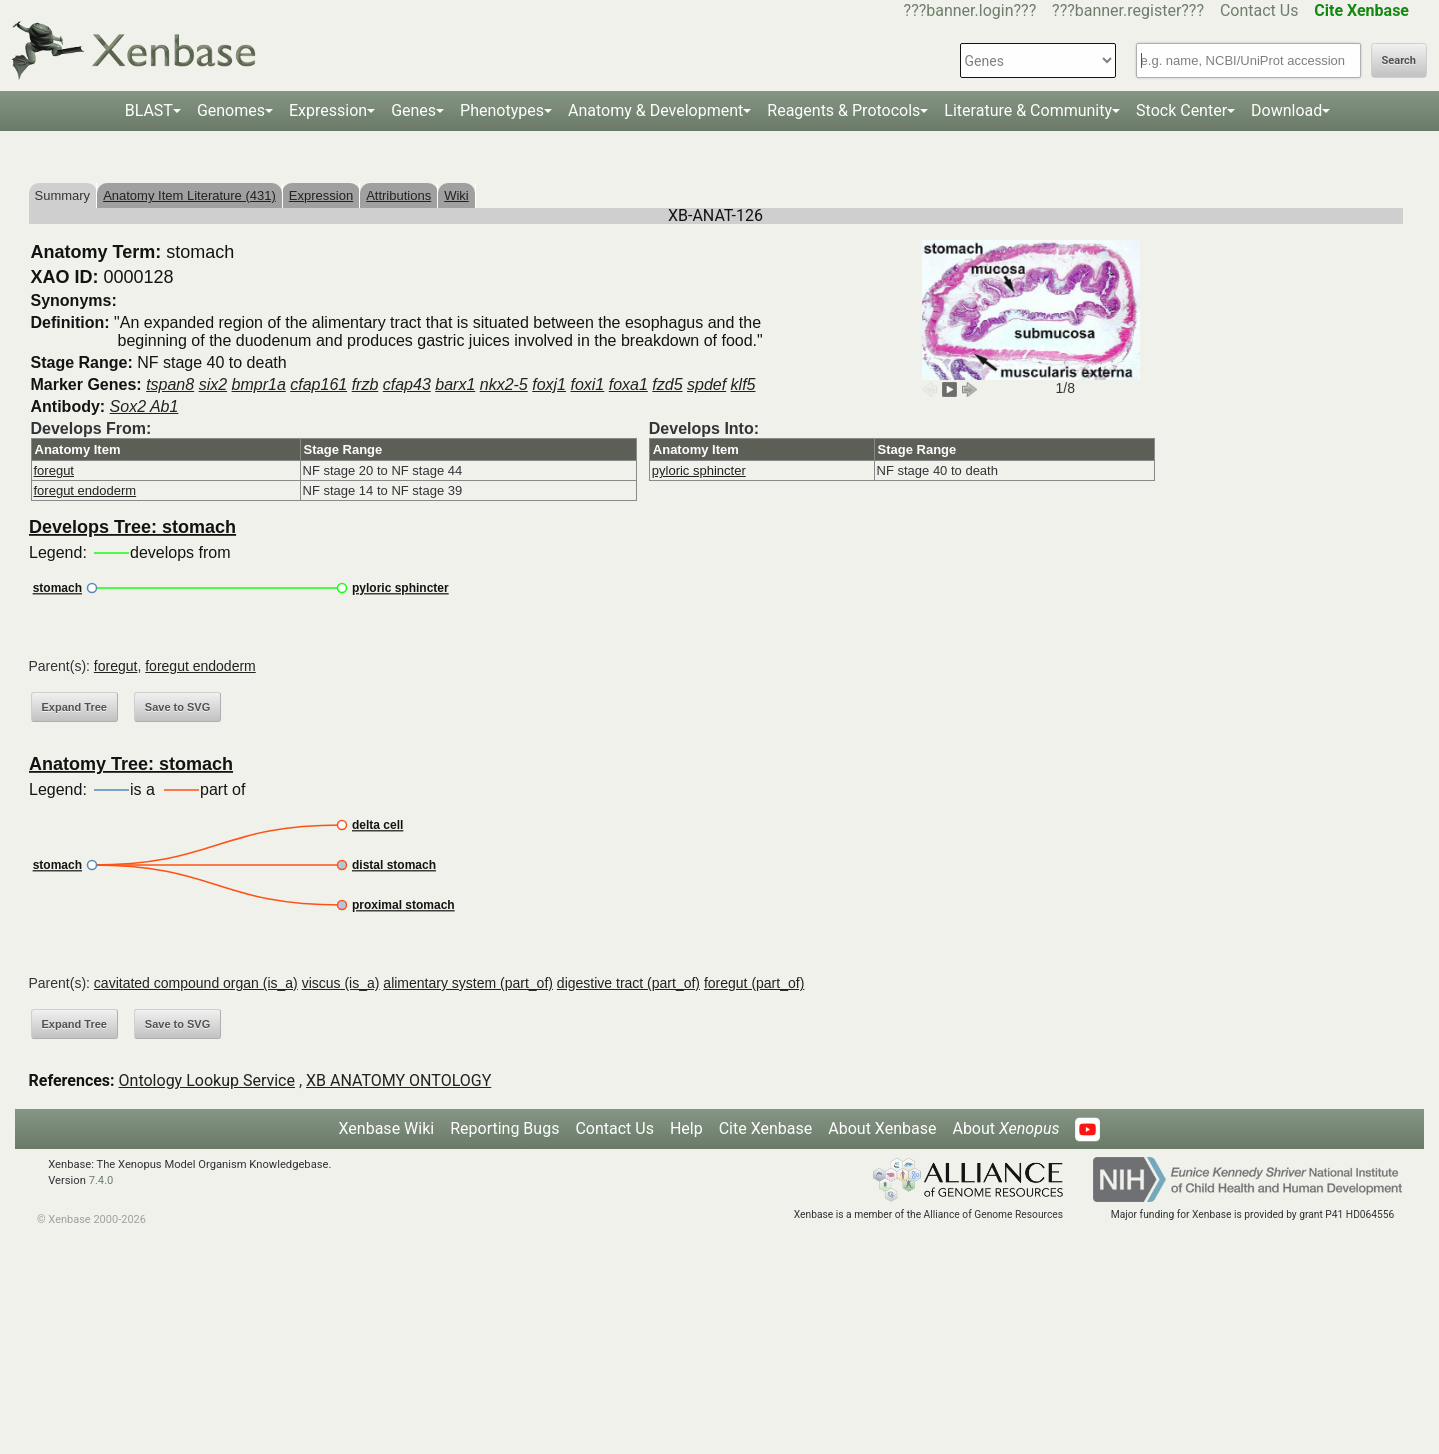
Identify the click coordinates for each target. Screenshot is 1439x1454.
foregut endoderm (85, 490)
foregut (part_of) (754, 983)
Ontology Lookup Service (207, 1080)
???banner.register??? (1128, 10)
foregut (54, 470)
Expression (328, 110)
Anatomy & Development (655, 110)
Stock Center (1181, 110)
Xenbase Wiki (387, 1128)
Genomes (231, 110)
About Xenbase (882, 1128)
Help (686, 1128)
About (1005, 1128)
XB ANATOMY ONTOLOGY (398, 1080)
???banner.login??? (970, 10)
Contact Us (1259, 10)
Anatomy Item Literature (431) (189, 195)
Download (1286, 110)
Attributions (398, 195)
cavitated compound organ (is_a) (196, 983)
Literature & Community (1028, 110)
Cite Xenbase (766, 1128)
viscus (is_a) (341, 983)
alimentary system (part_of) (468, 983)
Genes (413, 110)
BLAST (149, 110)
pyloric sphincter (699, 470)
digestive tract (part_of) (628, 983)
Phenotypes (502, 110)
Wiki (456, 195)
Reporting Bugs (504, 1128)
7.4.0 (101, 1180)
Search (1399, 60)
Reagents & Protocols (843, 110)
